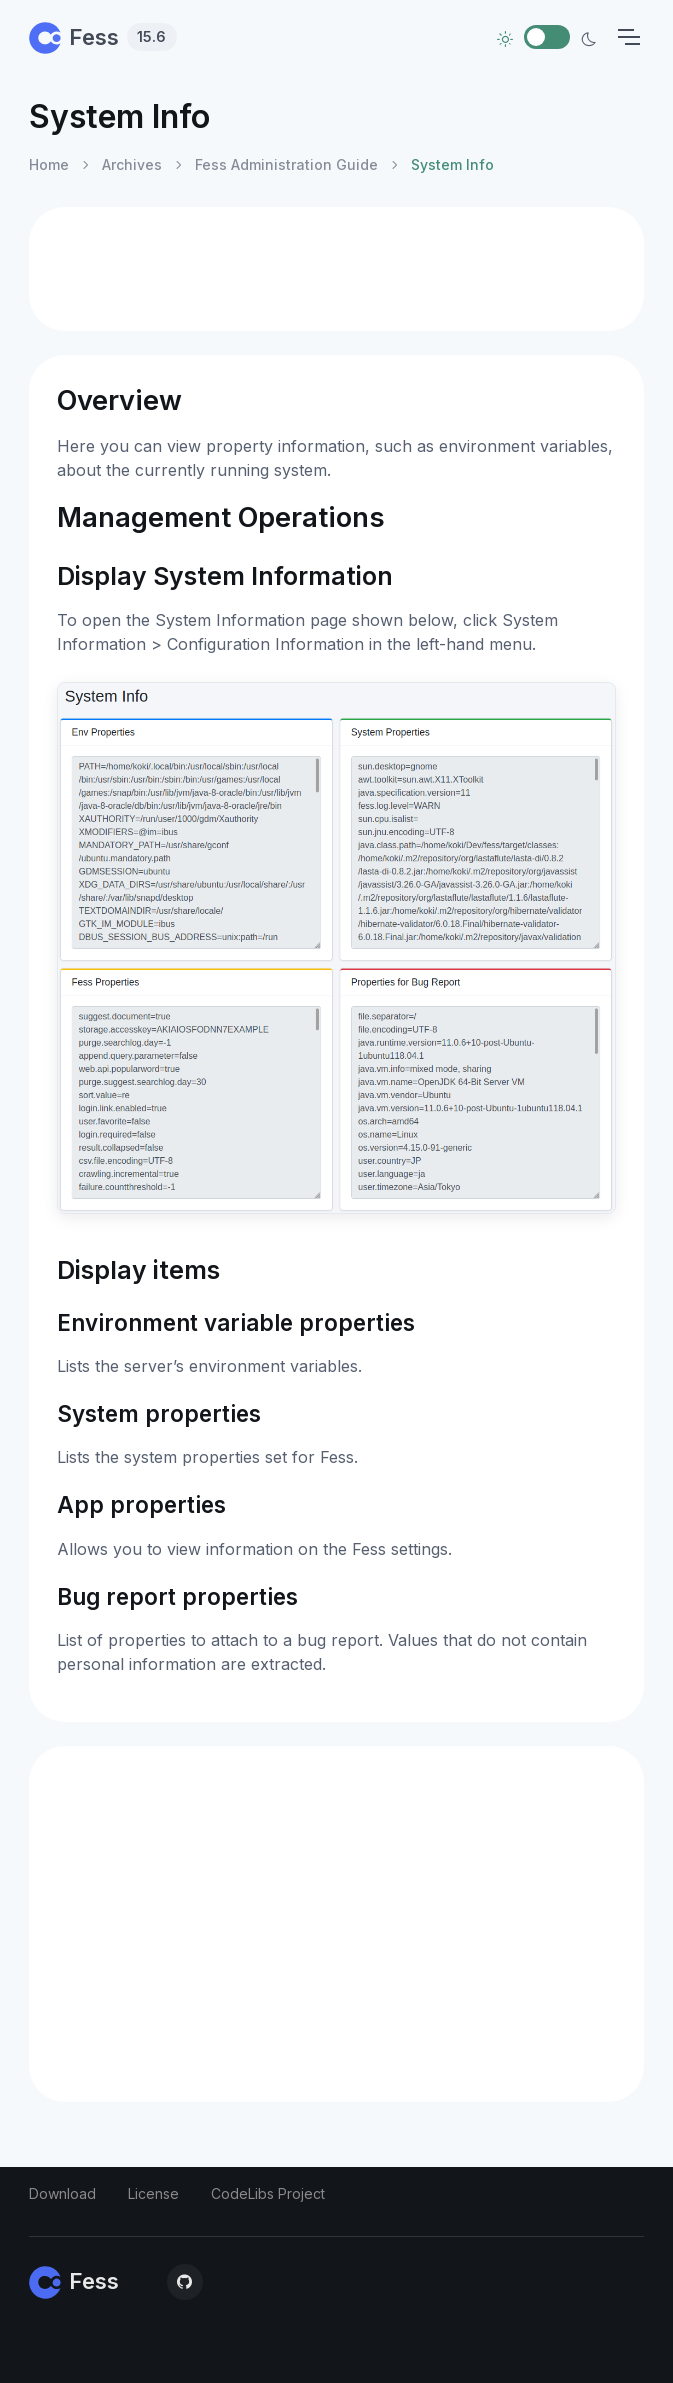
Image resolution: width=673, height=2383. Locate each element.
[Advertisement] (336, 269)
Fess (103, 37)
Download (62, 2193)
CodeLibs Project (268, 2193)
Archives (132, 164)
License (153, 2193)
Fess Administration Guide (286, 164)
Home (49, 164)
